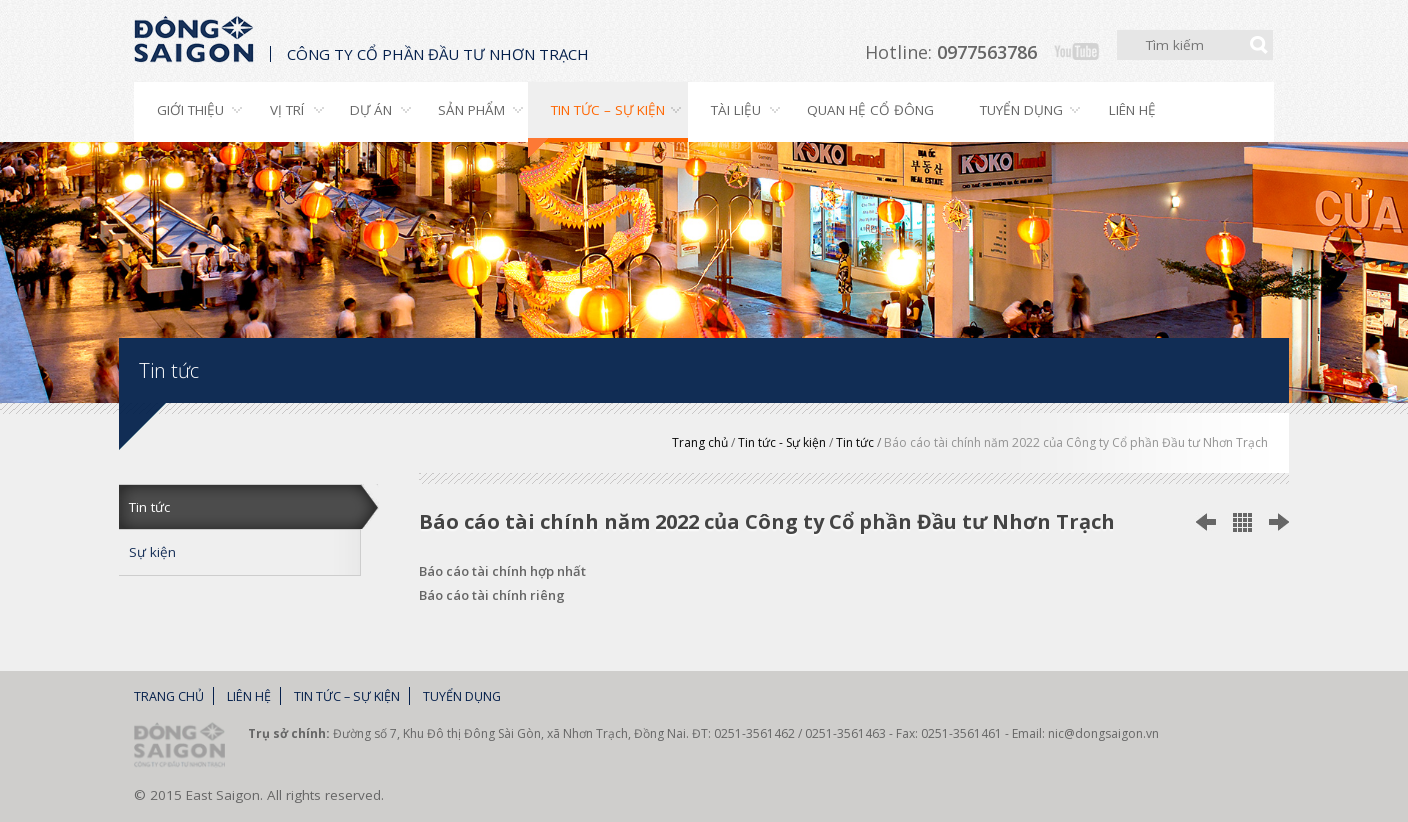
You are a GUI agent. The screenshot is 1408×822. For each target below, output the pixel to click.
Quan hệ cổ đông (870, 110)
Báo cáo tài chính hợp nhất (502, 571)
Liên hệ (1132, 110)
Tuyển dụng (1021, 110)
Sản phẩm (471, 110)
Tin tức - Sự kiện (782, 442)
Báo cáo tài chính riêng (492, 595)
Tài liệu (736, 110)
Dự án (371, 110)
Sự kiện (152, 552)
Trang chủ (700, 442)
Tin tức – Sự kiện (608, 110)
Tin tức (855, 442)
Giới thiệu (190, 110)
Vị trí (287, 110)
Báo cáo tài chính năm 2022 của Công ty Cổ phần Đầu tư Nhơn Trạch (1076, 442)
